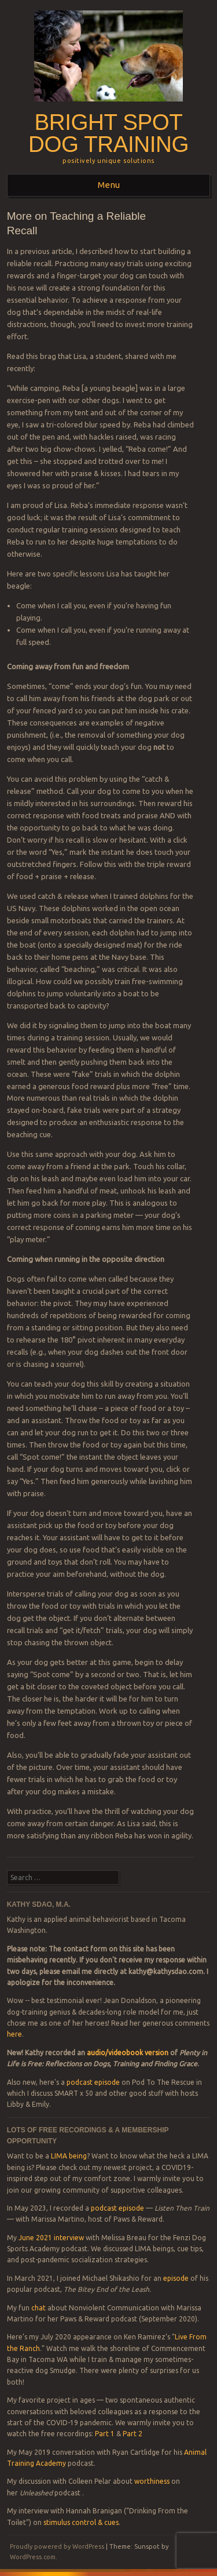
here (14, 2034)
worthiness (152, 2481)
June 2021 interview (51, 2237)
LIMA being (69, 2156)
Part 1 (105, 2433)
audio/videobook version (128, 2052)
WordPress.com (33, 2556)
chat (38, 2308)
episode (176, 2278)
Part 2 (132, 2433)
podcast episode (93, 2082)
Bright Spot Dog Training (108, 133)
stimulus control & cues (81, 2522)
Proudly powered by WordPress (57, 2546)
